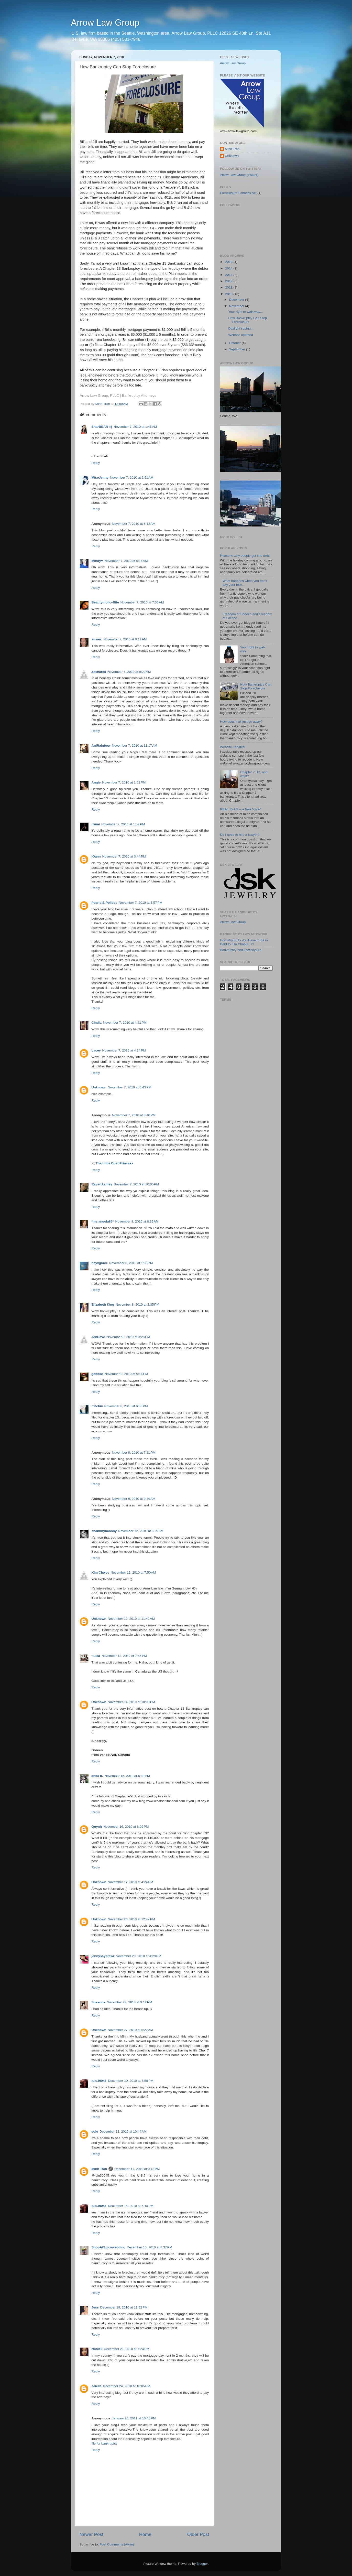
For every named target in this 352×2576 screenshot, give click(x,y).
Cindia (96, 1022)
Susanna (98, 2002)
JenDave (98, 1337)
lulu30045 (99, 2080)
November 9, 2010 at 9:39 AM (133, 1499)
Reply (95, 463)
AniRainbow (100, 745)
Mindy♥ (97, 561)
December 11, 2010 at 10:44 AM (123, 2131)
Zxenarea (98, 672)
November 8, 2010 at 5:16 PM (126, 1374)
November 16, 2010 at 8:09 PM (126, 1826)
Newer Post (91, 2534)
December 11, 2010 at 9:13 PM (137, 2169)
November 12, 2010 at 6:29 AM (141, 1531)
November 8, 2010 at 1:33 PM (131, 1263)
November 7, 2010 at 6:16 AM (126, 561)
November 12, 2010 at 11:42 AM (131, 1619)
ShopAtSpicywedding (108, 2247)
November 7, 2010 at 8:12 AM (125, 639)
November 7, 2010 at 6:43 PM (129, 1087)
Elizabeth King (102, 1304)
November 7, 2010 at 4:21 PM (124, 1022)
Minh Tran (99, 2169)
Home (145, 2534)
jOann (96, 856)
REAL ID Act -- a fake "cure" (240, 809)
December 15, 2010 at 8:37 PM (149, 2247)
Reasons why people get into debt (245, 556)
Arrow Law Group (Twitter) (239, 175)
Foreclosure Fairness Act (238, 193)
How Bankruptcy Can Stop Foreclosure (247, 320)
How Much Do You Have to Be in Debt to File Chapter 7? (244, 942)
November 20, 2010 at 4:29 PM (138, 1956)
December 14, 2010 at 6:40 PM (131, 2206)
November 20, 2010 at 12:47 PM (131, 1919)
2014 (229, 268)
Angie (96, 782)
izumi (95, 824)
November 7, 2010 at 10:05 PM (136, 1184)
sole (94, 2131)
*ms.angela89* (102, 1221)
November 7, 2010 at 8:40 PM (133, 1115)
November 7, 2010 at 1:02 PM (124, 782)
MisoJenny (100, 477)
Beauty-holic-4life (105, 602)
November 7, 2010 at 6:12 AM (133, 524)
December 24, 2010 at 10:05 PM (126, 2386)
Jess (95, 2307)
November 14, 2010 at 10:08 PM (131, 1702)
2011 (229, 287)
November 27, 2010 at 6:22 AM (130, 2030)
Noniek (96, 2349)
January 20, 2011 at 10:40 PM (134, 2418)
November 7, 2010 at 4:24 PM (124, 1050)
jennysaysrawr (102, 1956)
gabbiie (97, 1374)
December (237, 299)
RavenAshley (101, 1184)
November (237, 306)
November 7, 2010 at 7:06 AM (142, 602)
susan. (96, 639)
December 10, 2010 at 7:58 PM (131, 2080)
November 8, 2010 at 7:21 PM (133, 1452)
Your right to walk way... (245, 311)
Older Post (198, 2534)
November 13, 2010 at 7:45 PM (124, 1656)
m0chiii (97, 1406)
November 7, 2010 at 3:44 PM (124, 856)
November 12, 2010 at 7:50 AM (133, 1572)
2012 (229, 281)
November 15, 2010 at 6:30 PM (127, 1776)
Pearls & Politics (104, 902)
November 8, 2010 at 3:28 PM (128, 1337)
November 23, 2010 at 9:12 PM (129, 2002)
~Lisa (95, 1656)
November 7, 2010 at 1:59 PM (123, 824)
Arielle (96, 2386)
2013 (229, 275)
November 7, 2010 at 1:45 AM (135, 427)
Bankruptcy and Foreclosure (240, 950)
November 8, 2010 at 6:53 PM (126, 1406)
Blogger (202, 2563)
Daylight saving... (240, 328)
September (237, 349)
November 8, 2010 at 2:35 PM (137, 1304)
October (235, 343)
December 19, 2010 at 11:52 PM (123, 2307)
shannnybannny (104, 1531)
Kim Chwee (100, 1572)
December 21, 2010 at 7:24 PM (126, 2349)
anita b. (97, 1776)
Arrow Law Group (105, 23)
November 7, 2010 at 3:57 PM (140, 902)
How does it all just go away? (241, 721)
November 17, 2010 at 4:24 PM (130, 1882)
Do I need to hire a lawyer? (239, 835)
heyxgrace (99, 1263)
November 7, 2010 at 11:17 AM (134, 745)
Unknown (98, 1087)
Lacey (96, 1050)
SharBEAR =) (101, 427)
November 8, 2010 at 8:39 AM (137, 1221)
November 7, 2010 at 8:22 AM (129, 672)
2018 (229, 262)
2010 (229, 294)
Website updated (240, 335)
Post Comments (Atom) (117, 2544)
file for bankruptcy (104, 2443)
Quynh (96, 1826)
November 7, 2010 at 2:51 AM (131, 477)
